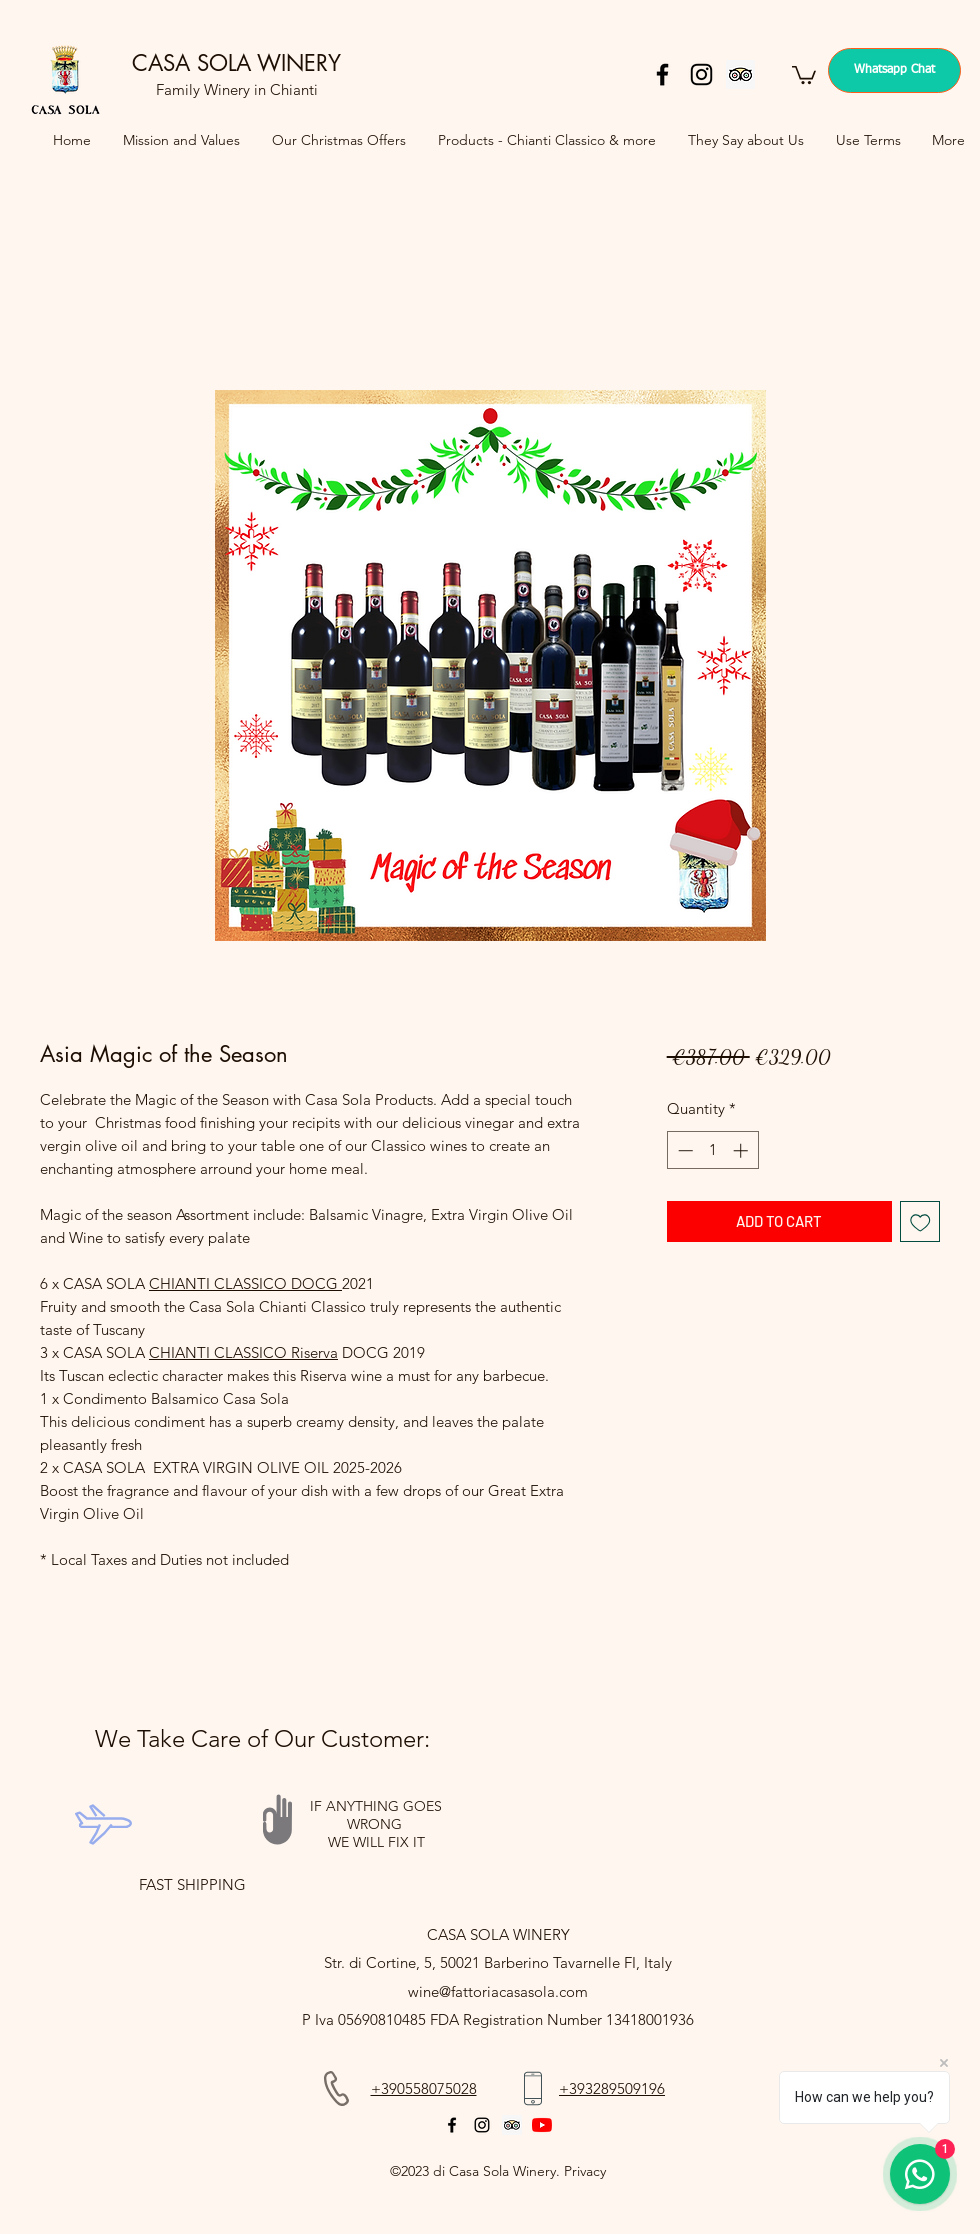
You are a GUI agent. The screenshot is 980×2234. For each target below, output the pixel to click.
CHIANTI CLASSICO (218, 1283)
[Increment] (742, 1150)
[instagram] (701, 74)
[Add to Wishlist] (920, 1221)
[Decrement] (683, 1150)
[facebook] (662, 74)
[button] (804, 74)
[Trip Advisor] (740, 74)
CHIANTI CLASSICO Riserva (243, 1352)
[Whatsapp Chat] (894, 70)
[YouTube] (542, 2125)
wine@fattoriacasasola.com (498, 1991)
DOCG (314, 1283)
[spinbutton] (712, 1150)
